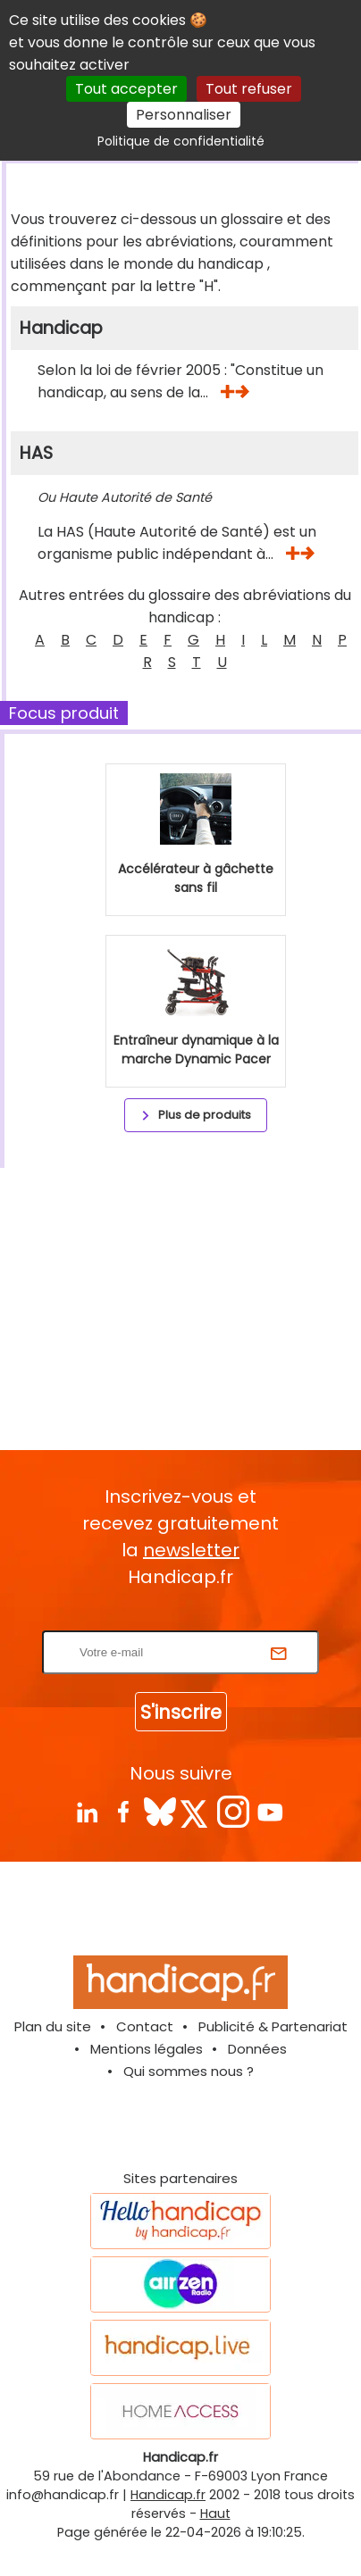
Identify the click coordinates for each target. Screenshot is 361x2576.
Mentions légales (146, 2048)
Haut (215, 2513)
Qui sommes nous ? (188, 2071)
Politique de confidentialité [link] (180, 141)
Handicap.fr (168, 2495)
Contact (144, 2026)
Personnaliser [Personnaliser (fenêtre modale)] (183, 114)
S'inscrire (181, 1712)
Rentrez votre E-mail (185, 1619)
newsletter (191, 1550)
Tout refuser (249, 89)
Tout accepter (126, 89)
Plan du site (52, 2026)
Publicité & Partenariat (273, 2026)
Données (257, 2048)
